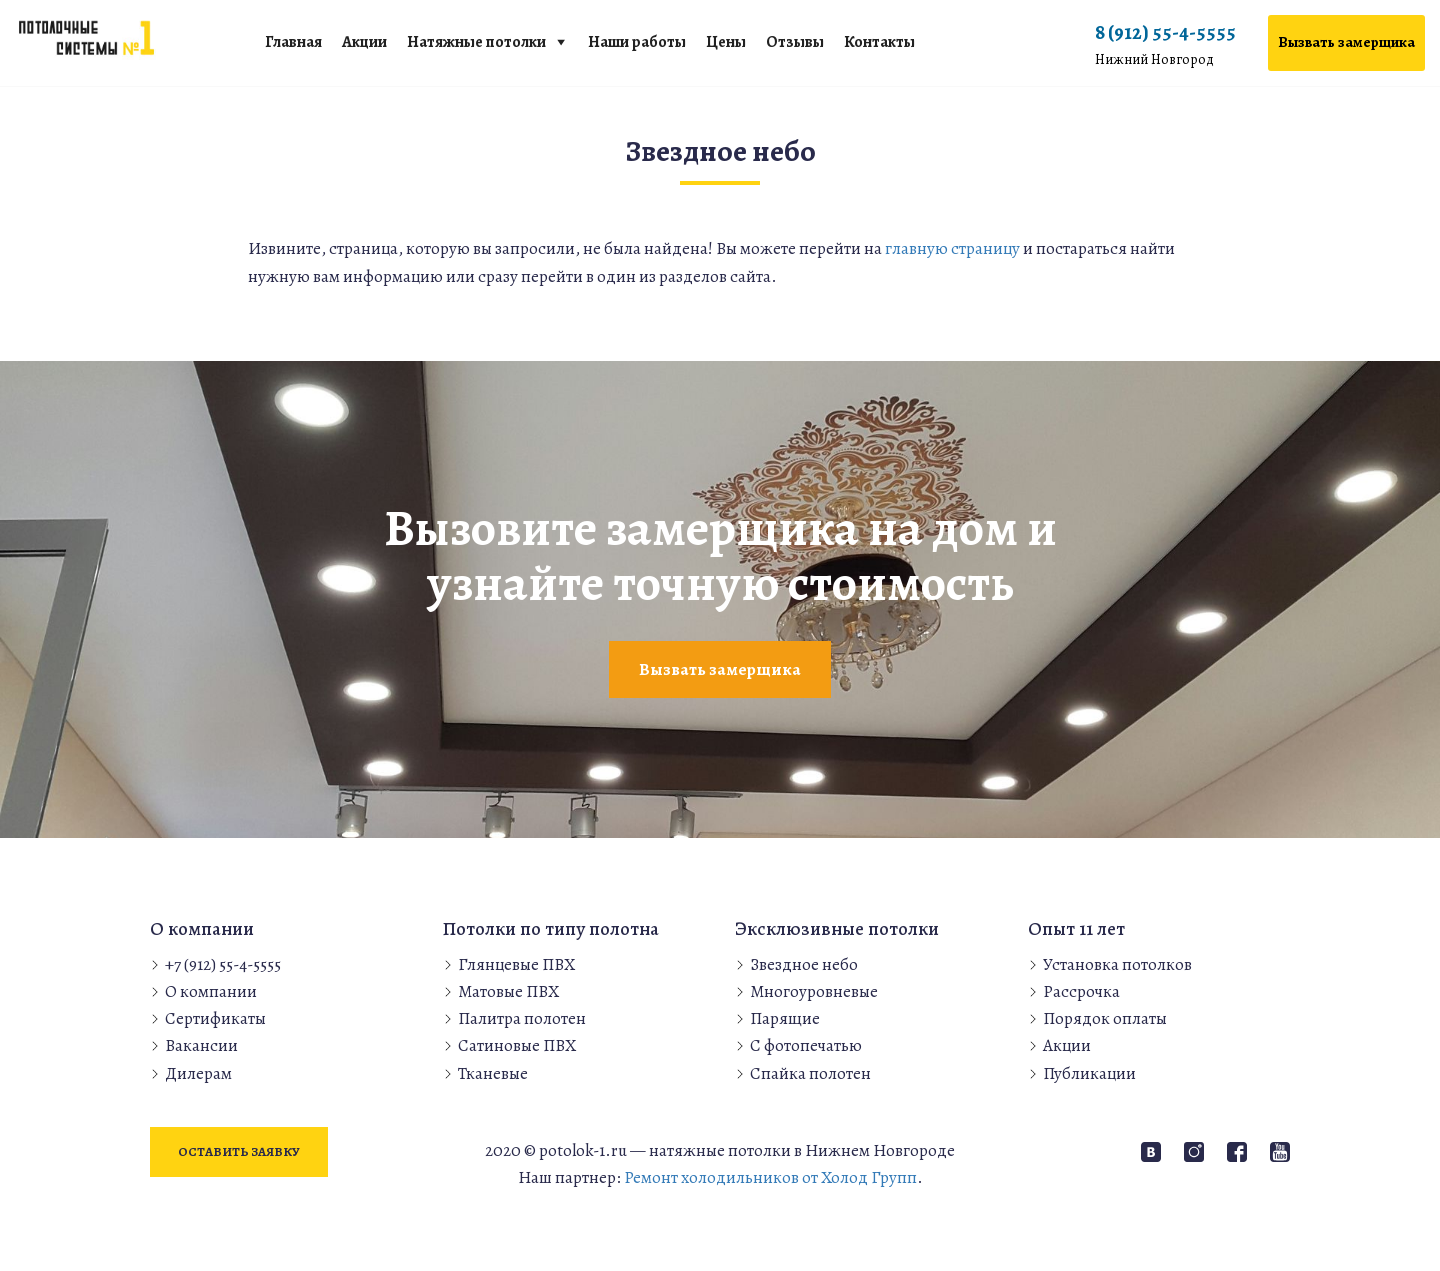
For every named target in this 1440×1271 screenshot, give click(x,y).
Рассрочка (1081, 991)
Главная (293, 42)
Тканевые (493, 1073)
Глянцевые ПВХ (516, 964)
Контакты (879, 42)
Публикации (1089, 1073)
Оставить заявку (239, 1151)
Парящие (785, 1018)
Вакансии (201, 1045)
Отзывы (795, 42)
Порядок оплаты (1105, 1018)
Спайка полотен (810, 1073)
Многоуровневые (814, 991)
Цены (726, 42)
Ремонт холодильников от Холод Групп (770, 1177)
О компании (211, 991)
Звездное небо (804, 964)
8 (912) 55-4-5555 (1165, 45)
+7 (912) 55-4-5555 (223, 964)
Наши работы (637, 42)
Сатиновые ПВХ (517, 1045)
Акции (364, 42)
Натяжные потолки (476, 42)
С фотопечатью (806, 1045)
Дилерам (198, 1073)
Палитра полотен (522, 1018)
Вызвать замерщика (1346, 42)
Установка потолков (1117, 964)
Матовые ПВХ (508, 991)
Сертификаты (215, 1018)
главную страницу (952, 248)
